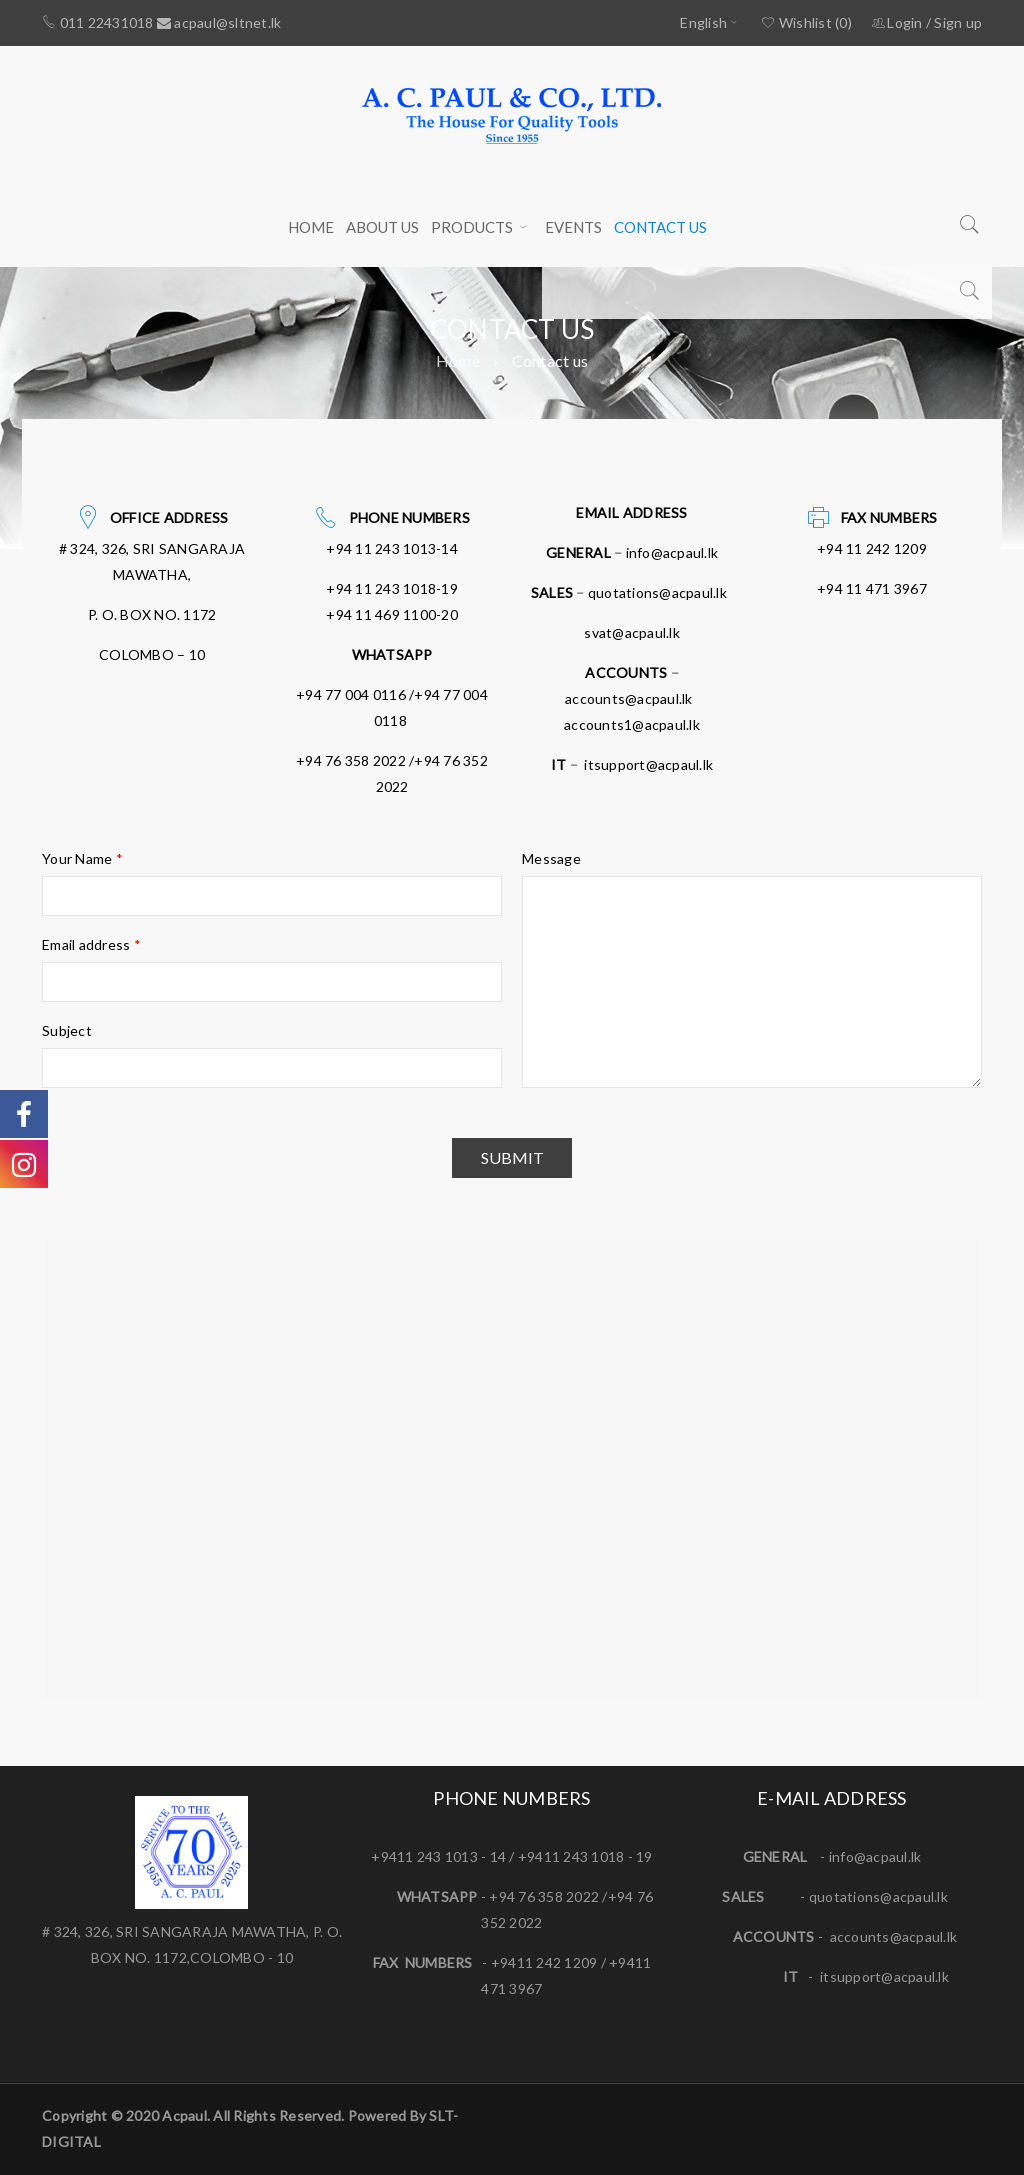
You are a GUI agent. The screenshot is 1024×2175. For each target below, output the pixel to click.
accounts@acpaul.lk (629, 698)
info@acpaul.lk (672, 552)
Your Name (82, 858)
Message (551, 858)
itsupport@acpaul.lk (648, 764)
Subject (67, 1030)
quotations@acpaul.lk (657, 592)
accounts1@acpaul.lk (632, 724)
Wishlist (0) (806, 22)
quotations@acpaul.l (875, 1896)
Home (458, 360)
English (703, 22)
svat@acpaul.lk (632, 632)
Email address (91, 944)
